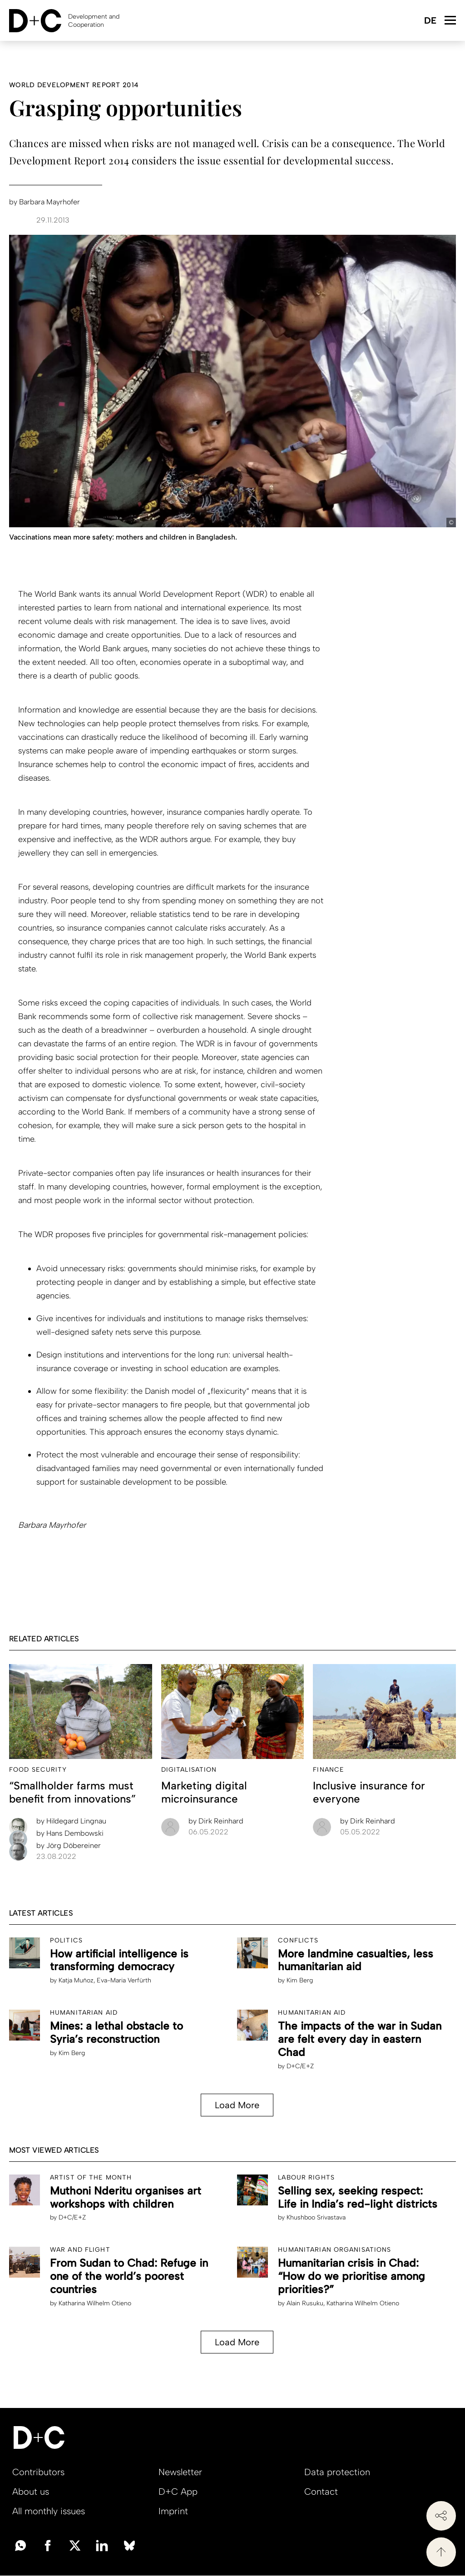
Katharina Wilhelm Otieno (95, 2303)
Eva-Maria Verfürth (124, 1980)
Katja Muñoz (76, 1980)
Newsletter (180, 2472)
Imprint (173, 2511)
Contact (321, 2491)
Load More (237, 2105)
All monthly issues (48, 2511)
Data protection (337, 2472)
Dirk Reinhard (215, 1821)
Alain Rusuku (305, 2303)
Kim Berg (300, 1980)
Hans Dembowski (70, 1833)
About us (30, 2491)
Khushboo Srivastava (316, 2217)
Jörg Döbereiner (68, 1845)
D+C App (178, 2491)
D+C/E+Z (300, 2066)
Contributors (38, 2472)
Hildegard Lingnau (71, 1821)
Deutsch (429, 21)
